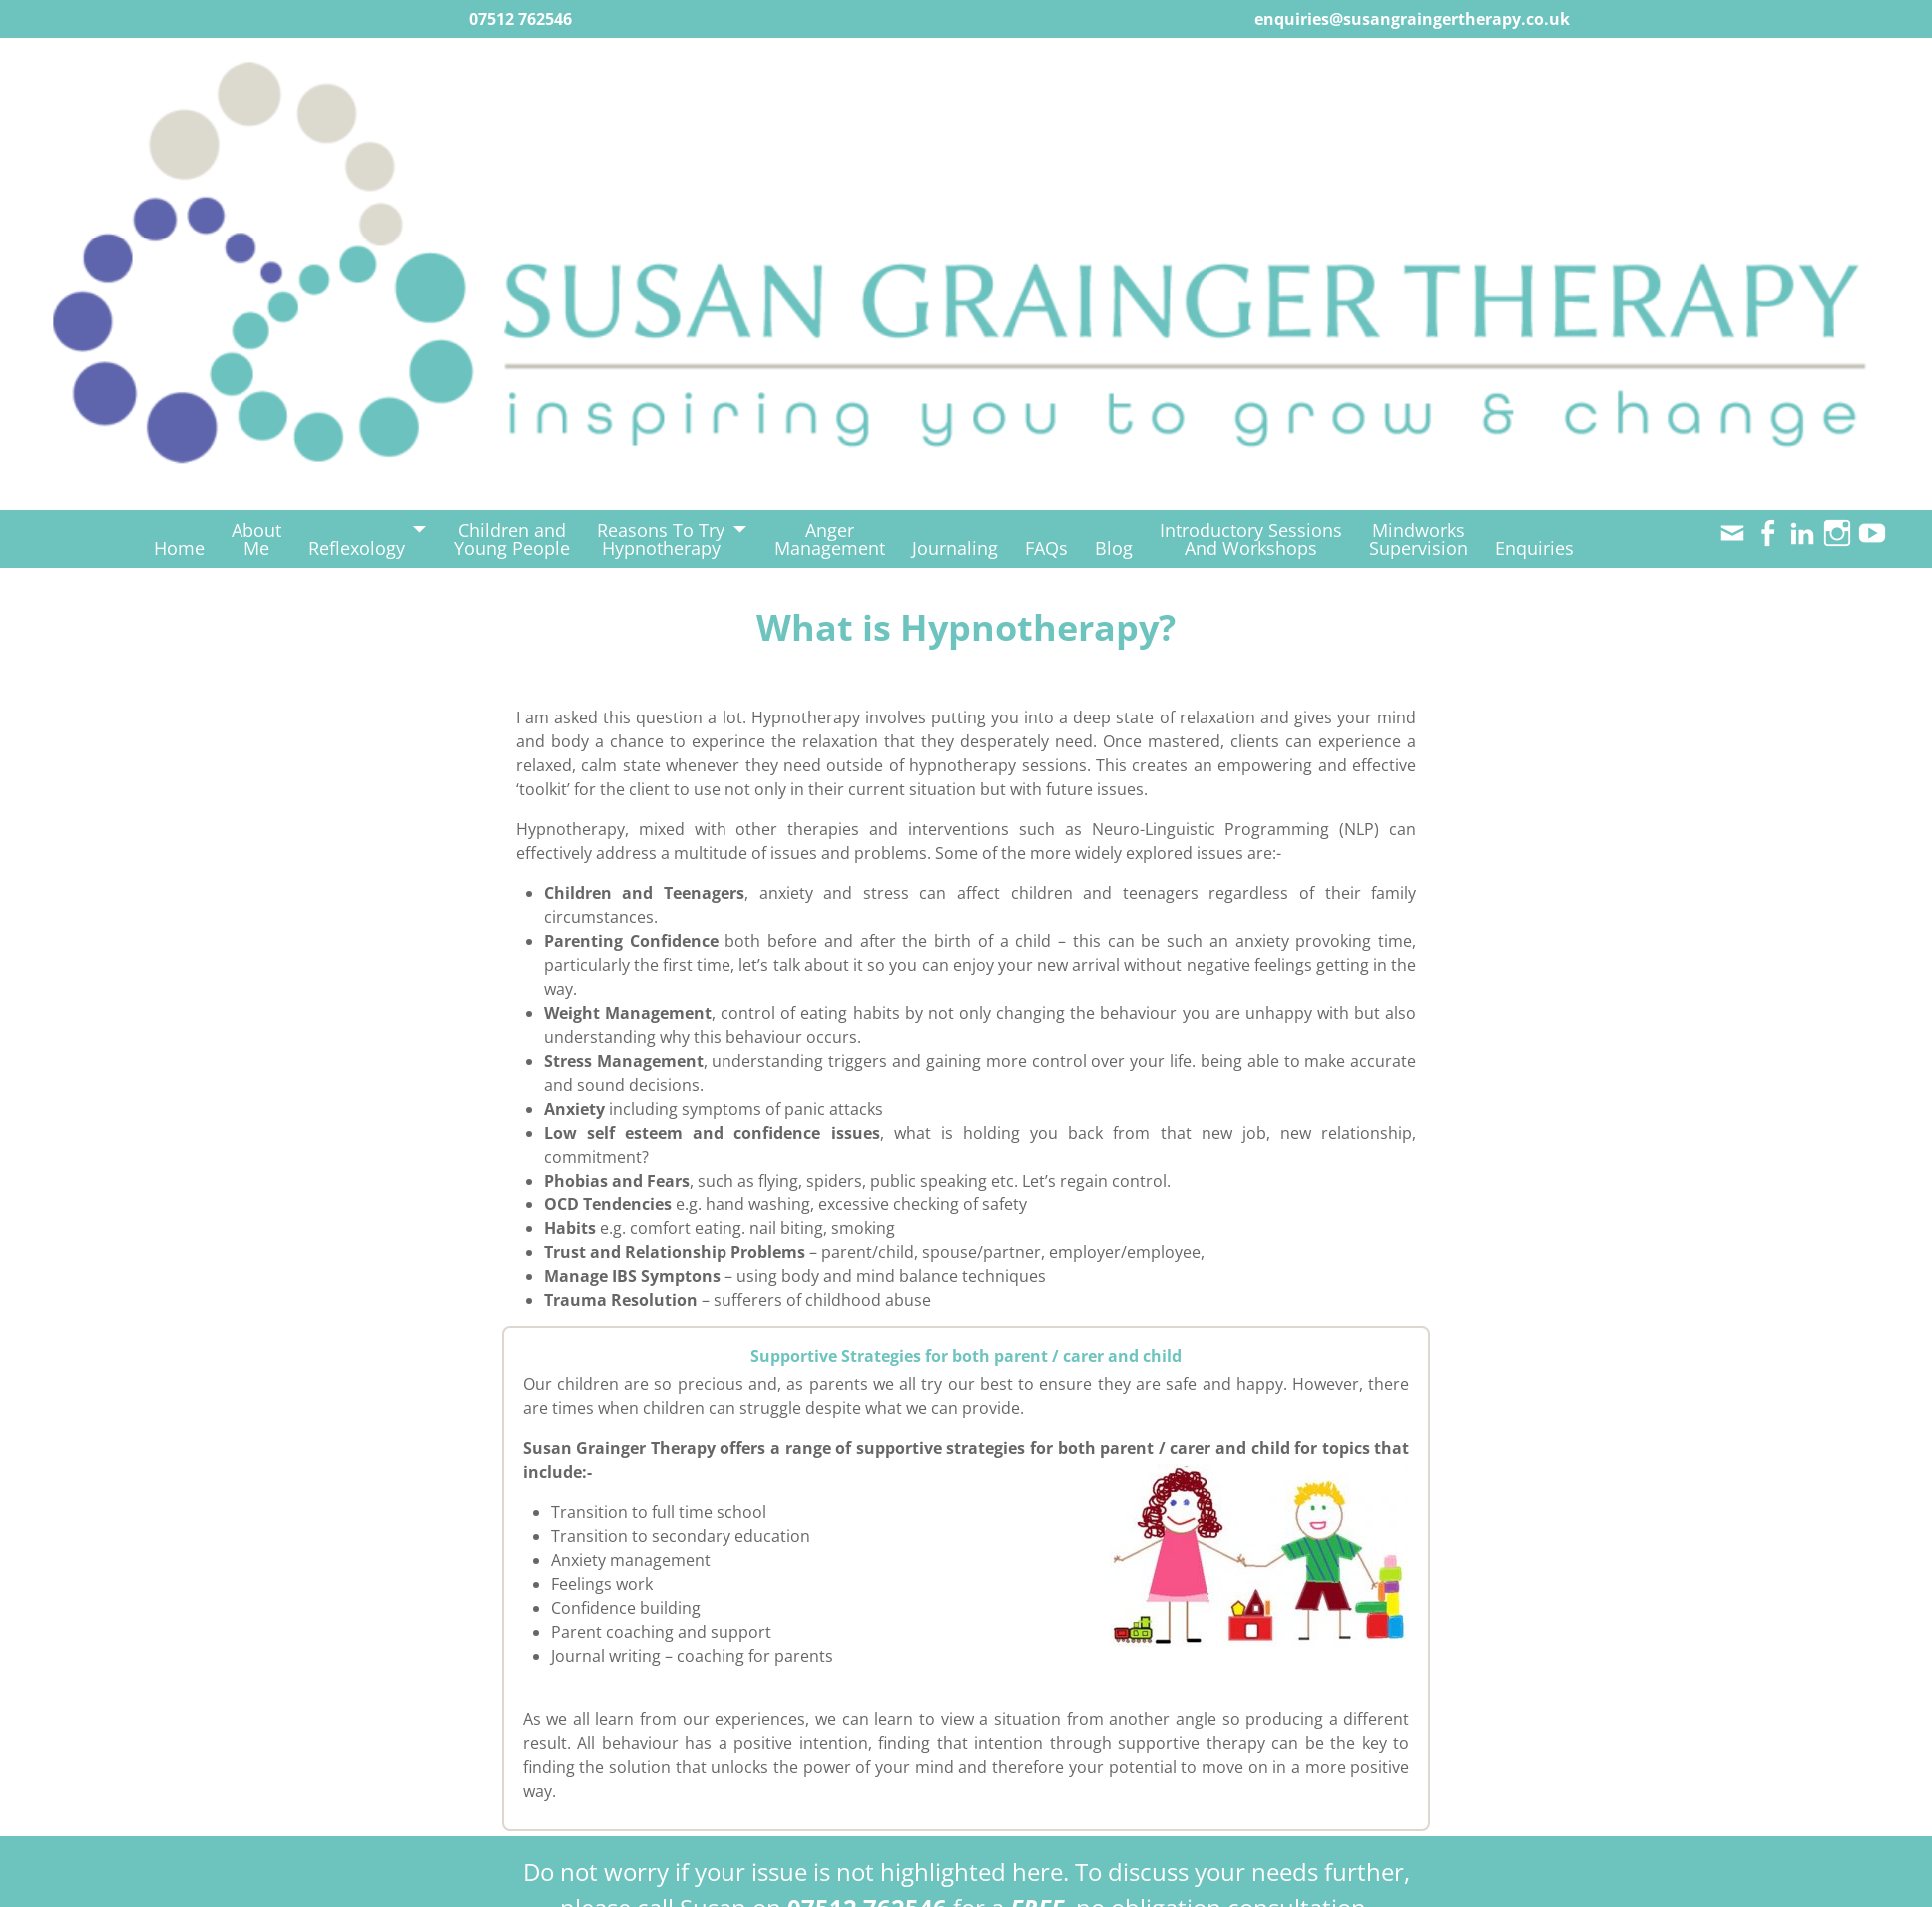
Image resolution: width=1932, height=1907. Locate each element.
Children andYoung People (512, 539)
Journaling (955, 548)
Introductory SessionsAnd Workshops (1251, 539)
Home (179, 548)
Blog (1114, 548)
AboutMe (256, 539)
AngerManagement (829, 539)
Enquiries (1534, 548)
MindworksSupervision (1418, 539)
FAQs (1046, 548)
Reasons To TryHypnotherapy (660, 539)
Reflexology (356, 548)
